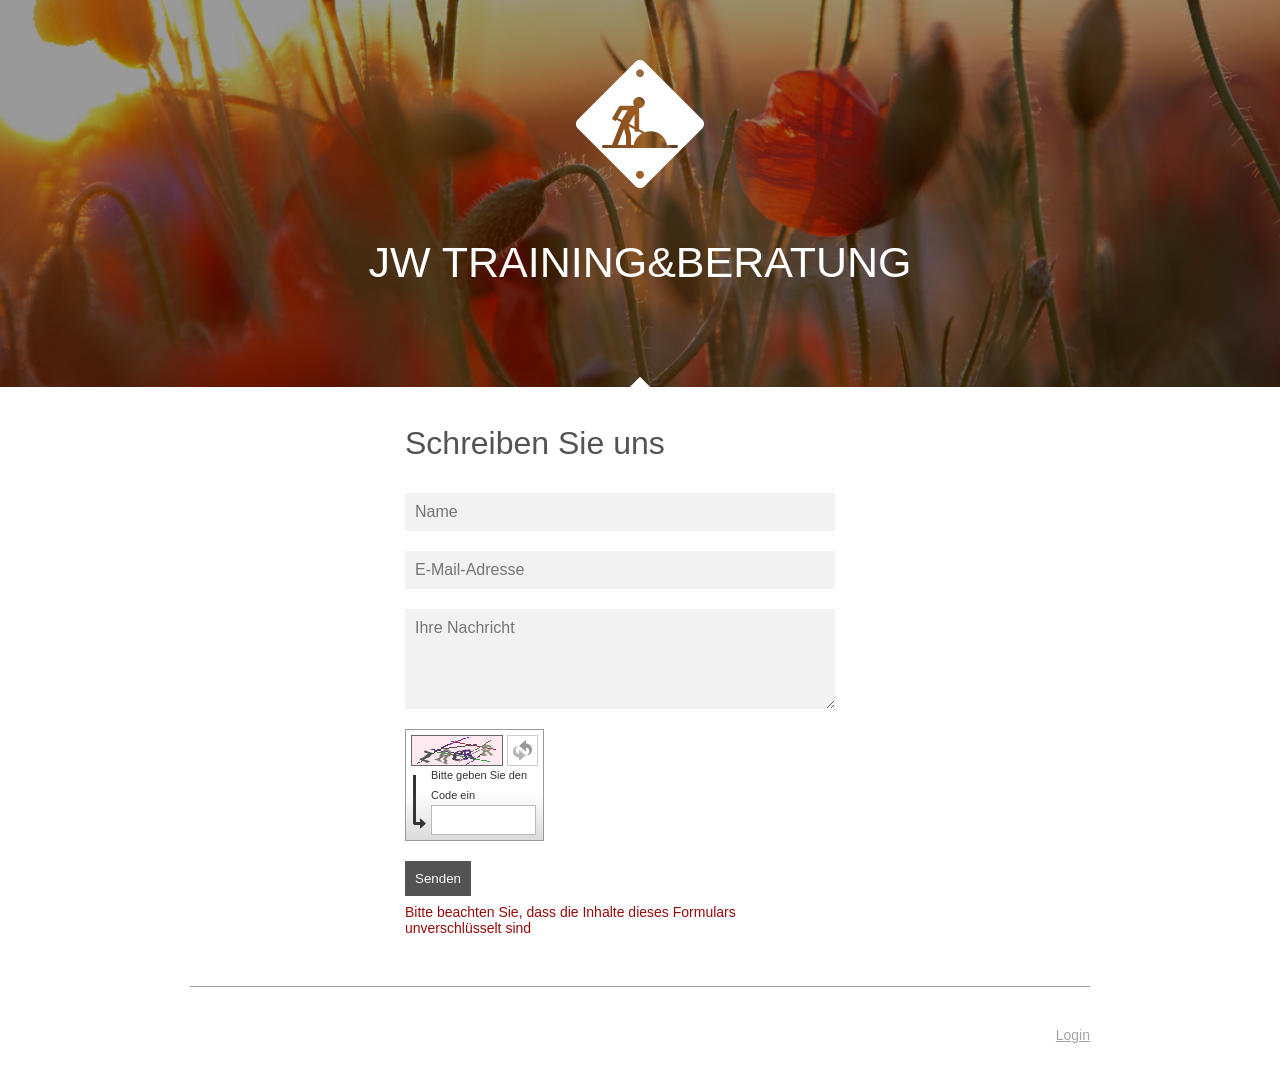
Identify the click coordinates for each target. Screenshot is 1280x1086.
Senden (438, 878)
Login (1073, 1035)
